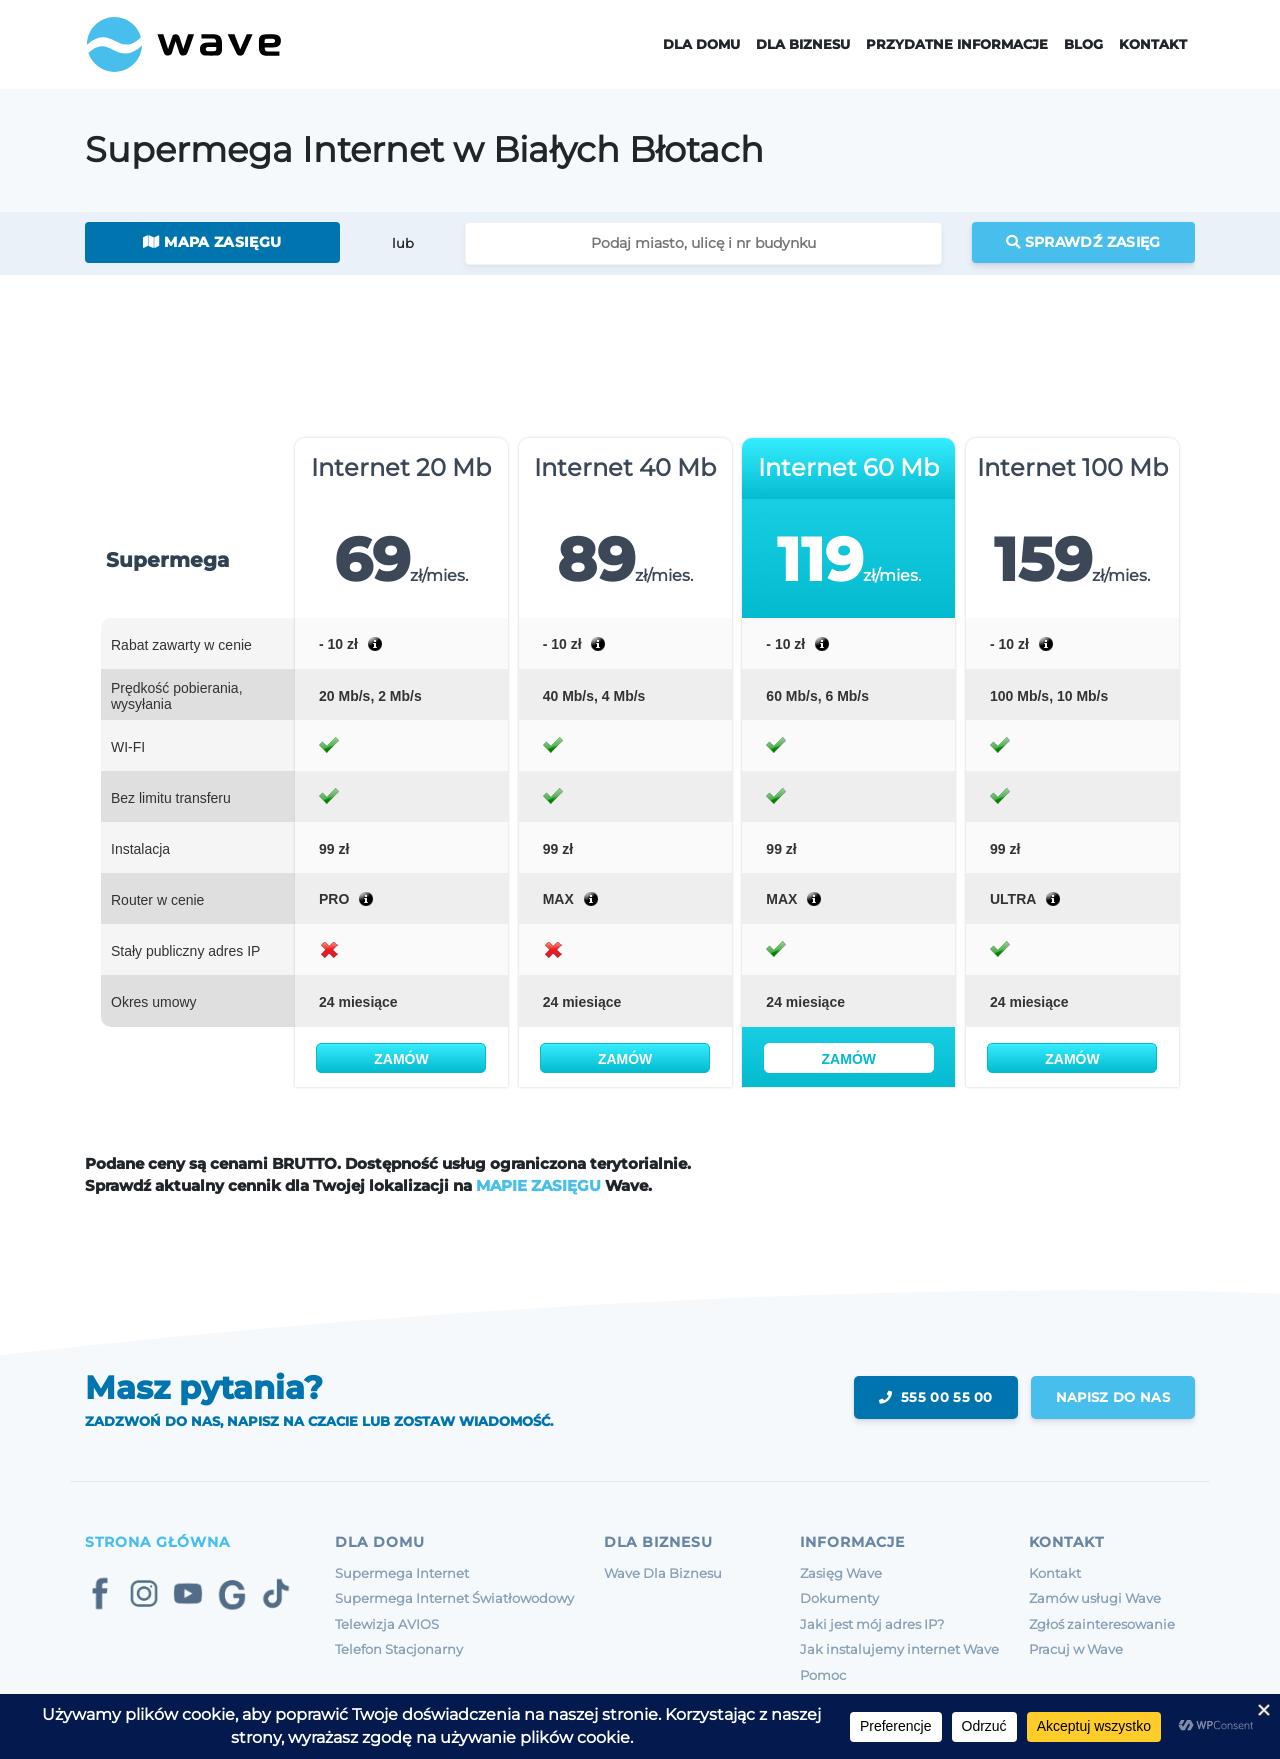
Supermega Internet (402, 1573)
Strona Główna (157, 1542)
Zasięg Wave (841, 1573)
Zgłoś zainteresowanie (1102, 1624)
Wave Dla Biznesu (663, 1573)
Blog (1083, 44)
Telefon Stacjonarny (399, 1649)
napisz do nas (1113, 1397)
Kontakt (1153, 44)
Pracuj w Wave (1076, 1649)
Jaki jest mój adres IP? (872, 1624)
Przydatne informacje (957, 44)
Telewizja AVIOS (387, 1624)
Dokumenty (839, 1598)
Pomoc (823, 1675)
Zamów (401, 1059)
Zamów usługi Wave (1095, 1598)
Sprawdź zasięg (1083, 242)
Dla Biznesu (803, 44)
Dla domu (701, 44)
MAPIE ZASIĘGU (538, 1185)
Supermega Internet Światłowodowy (454, 1598)
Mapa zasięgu (212, 242)
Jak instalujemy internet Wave (899, 1649)
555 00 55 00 (936, 1397)
